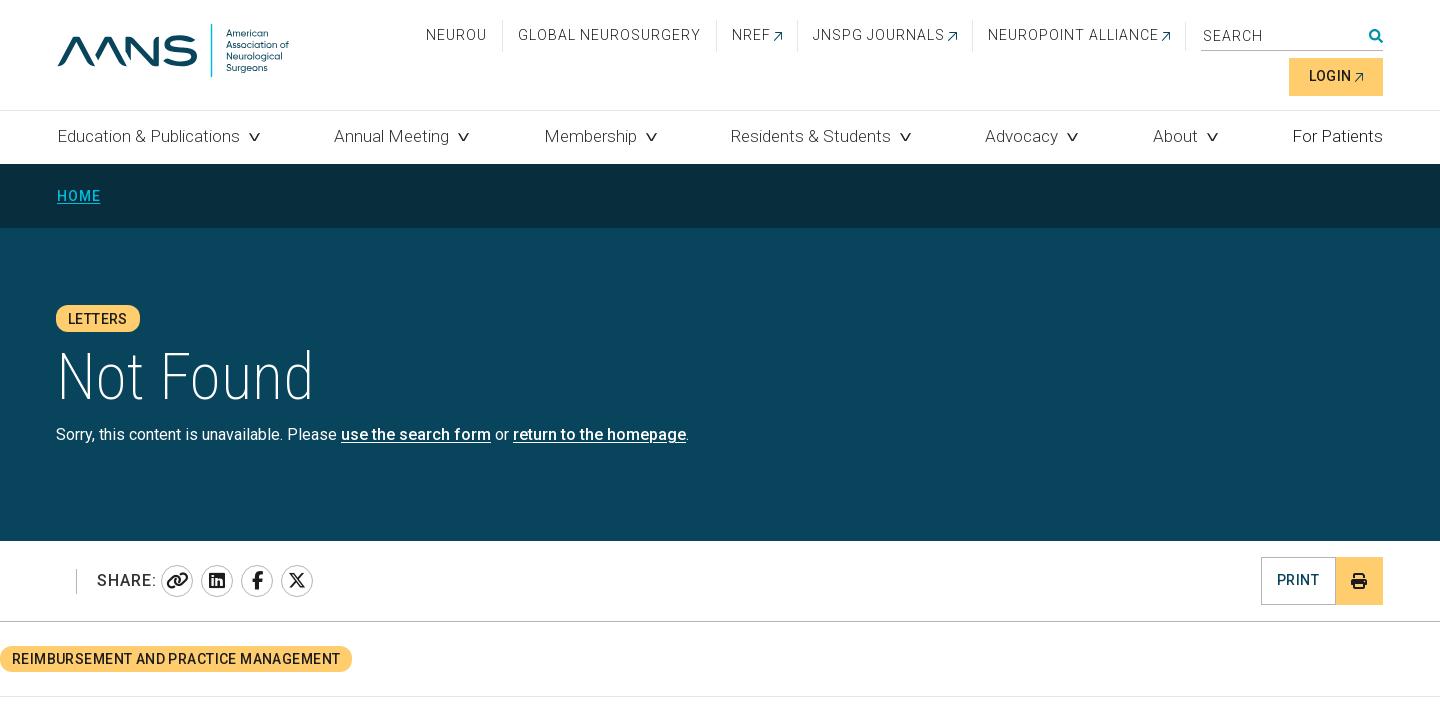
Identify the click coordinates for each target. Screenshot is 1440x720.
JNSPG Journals (879, 35)
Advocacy (1021, 136)
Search (1376, 36)
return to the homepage (599, 434)
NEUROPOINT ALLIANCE (1073, 35)
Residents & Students (811, 136)
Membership (590, 136)
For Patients (1337, 136)
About (1175, 136)
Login (1330, 76)
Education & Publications (148, 136)
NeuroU (456, 35)
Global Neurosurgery (609, 35)
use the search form (416, 434)
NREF (751, 35)
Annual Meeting (391, 136)
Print (1298, 580)
